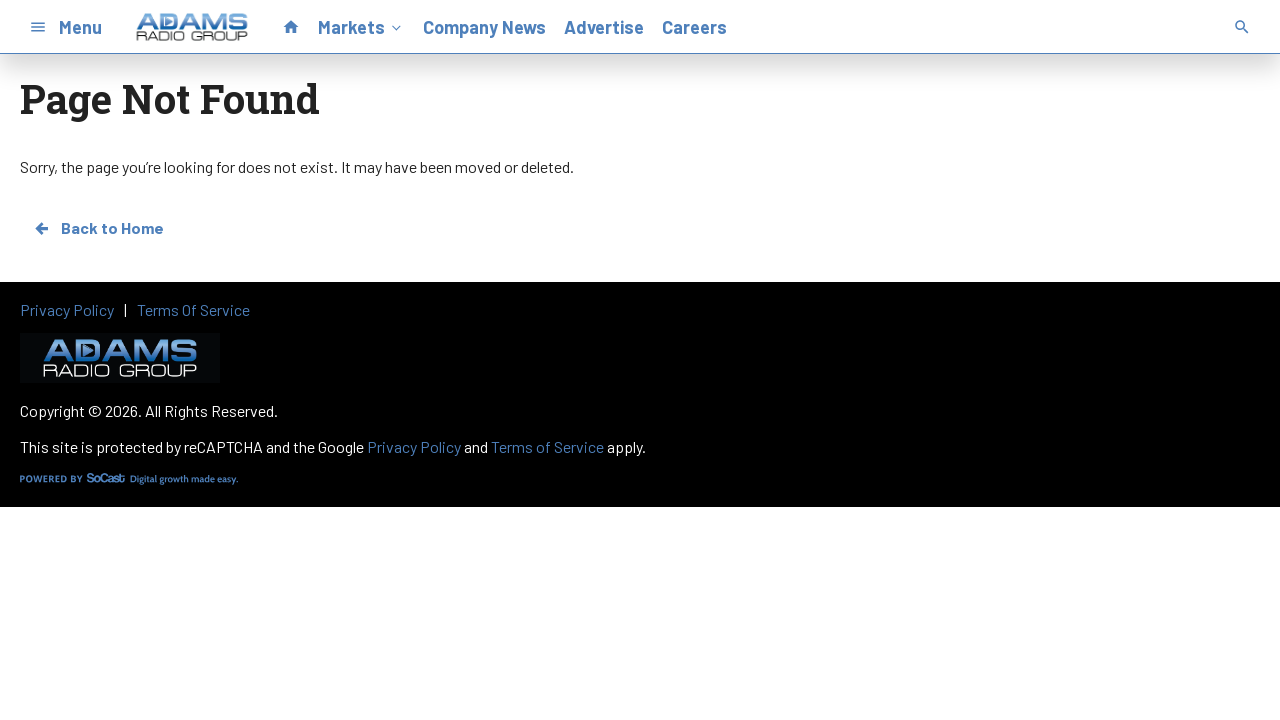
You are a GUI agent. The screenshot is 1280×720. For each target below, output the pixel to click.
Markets (361, 26)
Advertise (604, 27)
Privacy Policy (414, 446)
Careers (694, 27)
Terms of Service (547, 446)
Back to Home (98, 228)
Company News (484, 27)
